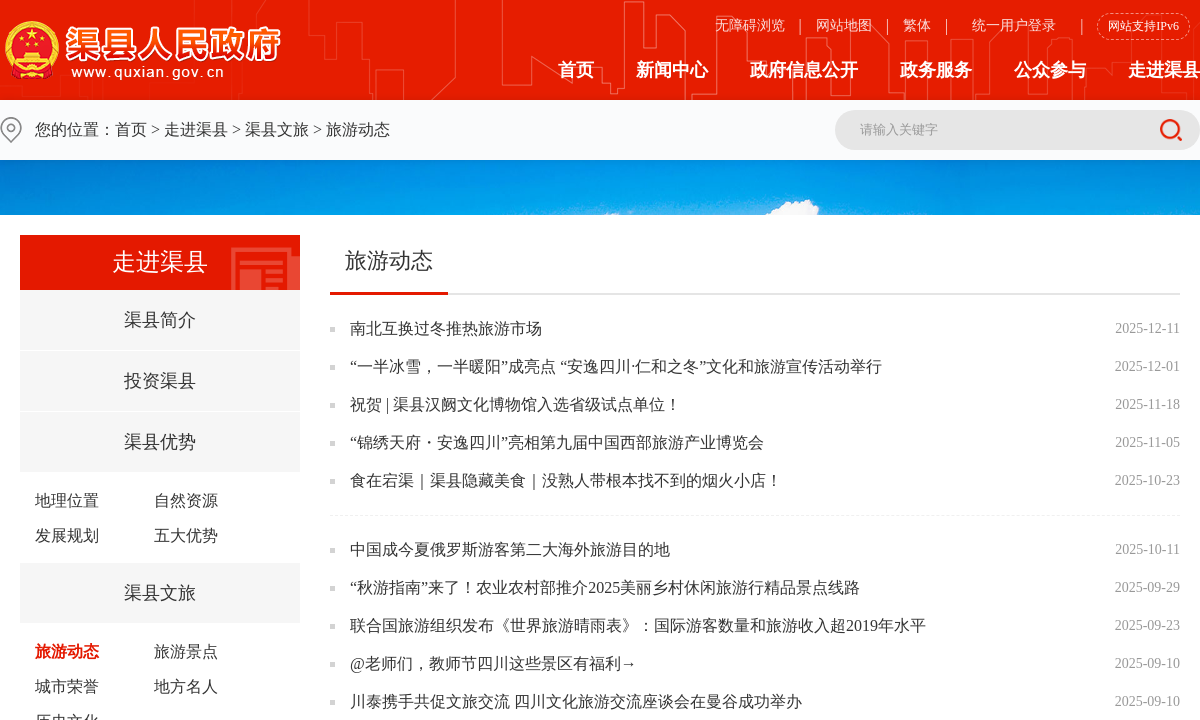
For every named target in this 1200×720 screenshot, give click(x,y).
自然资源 (186, 500)
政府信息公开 (804, 70)
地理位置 (67, 500)
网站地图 (844, 25)
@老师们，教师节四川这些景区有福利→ (493, 663)
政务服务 (936, 70)
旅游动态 (67, 651)
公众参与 (1050, 70)
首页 (576, 70)
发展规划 (67, 535)
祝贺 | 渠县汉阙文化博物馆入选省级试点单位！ (515, 404)
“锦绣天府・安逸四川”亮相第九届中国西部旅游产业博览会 (557, 442)
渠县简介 (160, 320)
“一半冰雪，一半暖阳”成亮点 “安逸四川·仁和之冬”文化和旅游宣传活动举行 (616, 366)
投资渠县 (160, 381)
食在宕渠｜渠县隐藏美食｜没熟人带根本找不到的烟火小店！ (566, 480)
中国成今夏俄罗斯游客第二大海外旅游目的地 (510, 549)
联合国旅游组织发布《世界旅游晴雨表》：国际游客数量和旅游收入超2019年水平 (638, 625)
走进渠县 (1164, 70)
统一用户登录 (1014, 25)
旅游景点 (186, 651)
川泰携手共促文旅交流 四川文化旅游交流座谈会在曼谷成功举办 (576, 701)
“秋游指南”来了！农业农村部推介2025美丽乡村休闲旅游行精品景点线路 (605, 587)
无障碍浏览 (750, 25)
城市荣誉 (67, 686)
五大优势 (186, 535)
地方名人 (186, 686)
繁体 (917, 25)
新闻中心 (672, 70)
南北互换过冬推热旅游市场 (446, 328)
